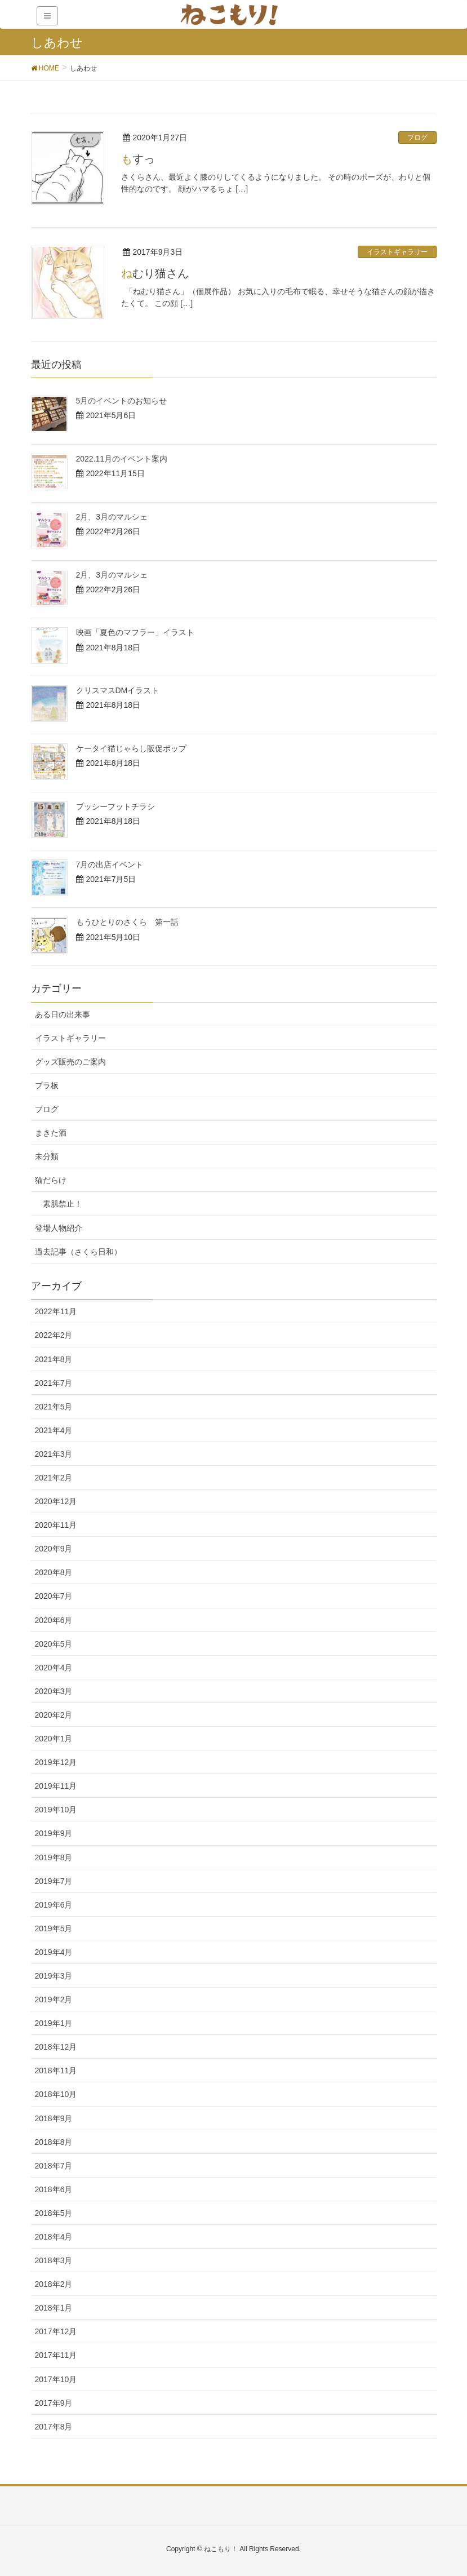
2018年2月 (54, 2284)
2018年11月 (56, 2070)
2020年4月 (54, 1667)
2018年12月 (56, 2046)
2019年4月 (54, 1952)
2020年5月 (54, 1643)
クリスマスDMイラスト (117, 690)
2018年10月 (56, 2094)
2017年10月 (56, 2379)
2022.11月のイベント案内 (122, 458)
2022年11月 (56, 1311)
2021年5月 (54, 1406)
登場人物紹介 (58, 1227)
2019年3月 (54, 1975)
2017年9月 (54, 2402)
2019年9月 (54, 1833)
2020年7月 (54, 1595)
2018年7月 (54, 2165)
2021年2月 (54, 1477)
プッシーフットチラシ (115, 806)
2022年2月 (54, 1335)
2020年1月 (54, 1738)
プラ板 (47, 1085)
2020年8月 (54, 1572)
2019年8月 (54, 1857)
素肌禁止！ (62, 1203)
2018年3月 (54, 2260)
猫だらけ (50, 1180)
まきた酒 (50, 1132)
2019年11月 (56, 1785)
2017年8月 (54, 2426)
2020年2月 (54, 1714)
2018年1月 (54, 2307)
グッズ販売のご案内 (70, 1061)
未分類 (47, 1156)
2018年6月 (54, 2189)
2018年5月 (54, 2213)
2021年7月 (54, 1382)
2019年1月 (54, 2023)
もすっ (138, 159)
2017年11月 (56, 2355)
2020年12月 (56, 1501)
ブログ (417, 137)
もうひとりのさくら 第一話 (127, 921)
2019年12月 (56, 1762)
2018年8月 (54, 2142)
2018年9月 (54, 2118)
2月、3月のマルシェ (112, 516)
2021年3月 (54, 1453)
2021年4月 (54, 1430)
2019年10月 (56, 1809)
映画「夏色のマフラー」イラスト (135, 632)
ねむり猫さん (155, 273)
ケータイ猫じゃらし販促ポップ (131, 748)
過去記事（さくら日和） (78, 1251)
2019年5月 (54, 1928)
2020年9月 (54, 1548)
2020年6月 (54, 1620)
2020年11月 (56, 1524)
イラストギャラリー (397, 252)
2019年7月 (54, 1881)
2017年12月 (56, 2331)
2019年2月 (54, 1999)
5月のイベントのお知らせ (121, 400)
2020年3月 (54, 1691)
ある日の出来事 (62, 1014)
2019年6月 (54, 1904)
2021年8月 (54, 1359)
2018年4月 (54, 2236)
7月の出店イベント (110, 864)
